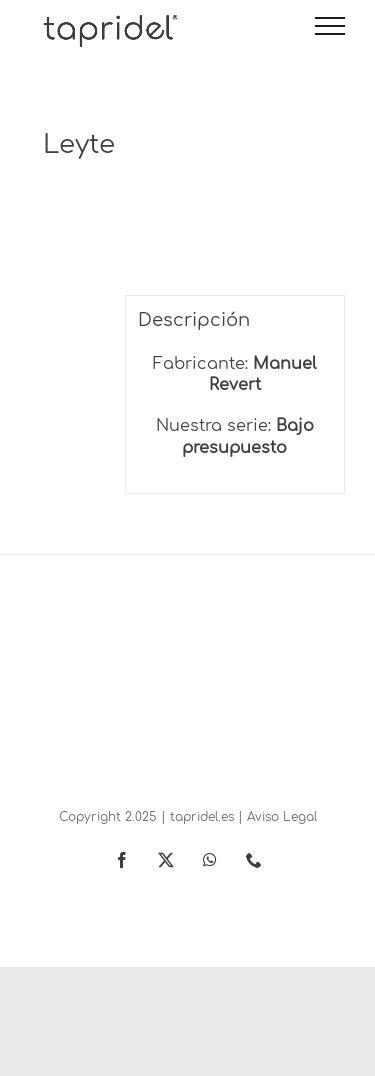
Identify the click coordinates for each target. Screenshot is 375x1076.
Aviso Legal (282, 817)
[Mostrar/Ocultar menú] (330, 26)
